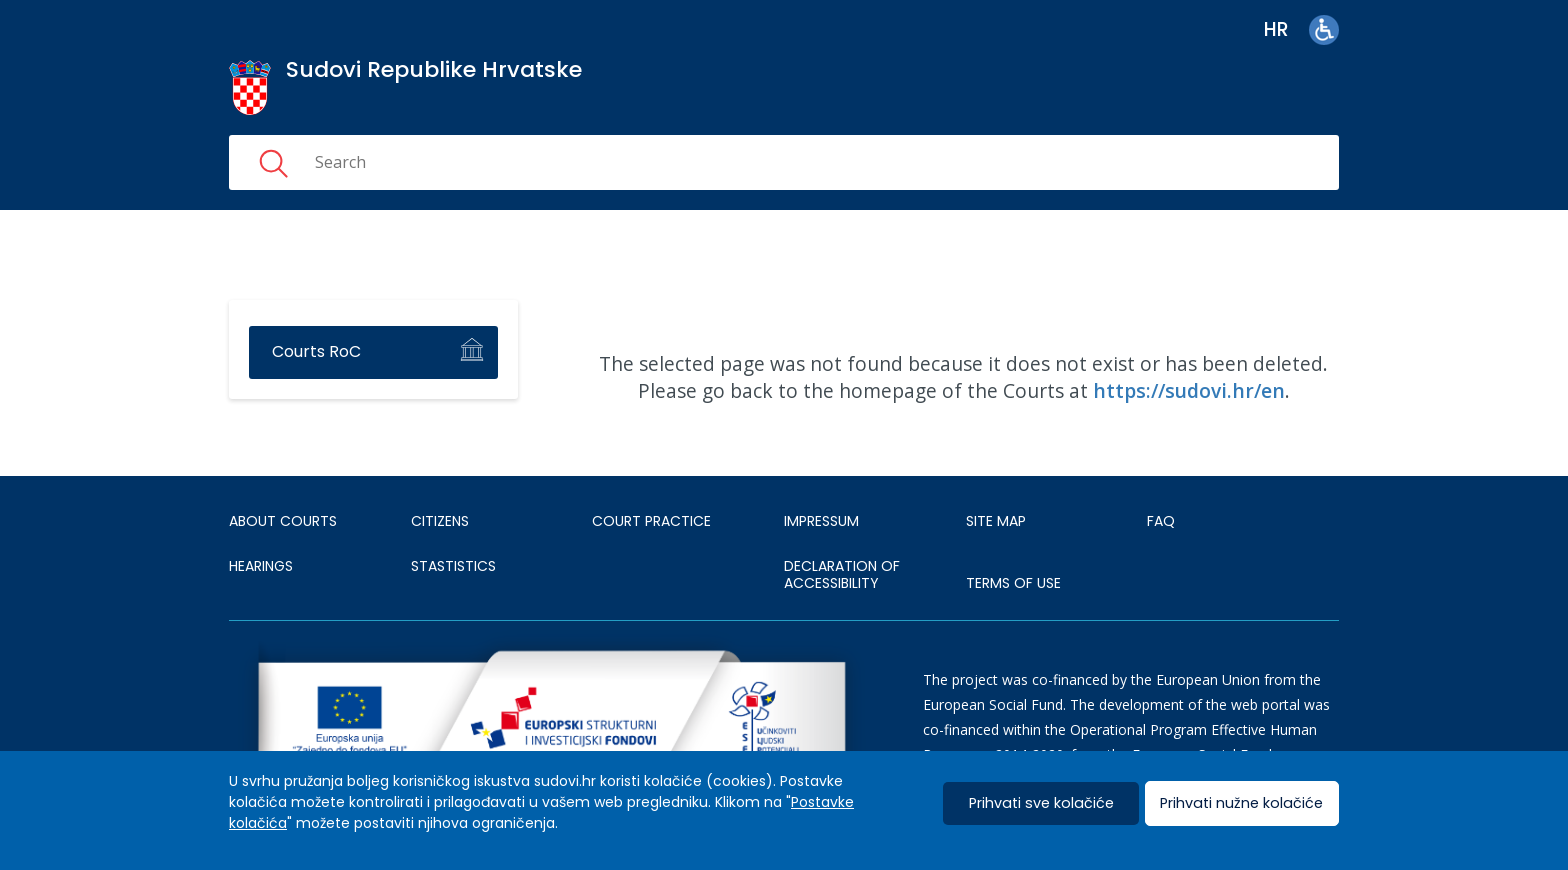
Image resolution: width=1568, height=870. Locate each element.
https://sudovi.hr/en (1189, 390)
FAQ (1161, 521)
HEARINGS (261, 566)
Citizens (440, 521)
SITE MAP (996, 521)
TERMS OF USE (1013, 583)
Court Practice (651, 521)
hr (1276, 29)
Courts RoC (316, 351)
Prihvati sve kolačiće (1041, 803)
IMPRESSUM (821, 521)
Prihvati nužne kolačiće (1241, 803)
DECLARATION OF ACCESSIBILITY (842, 575)
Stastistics (453, 566)
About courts (283, 521)
